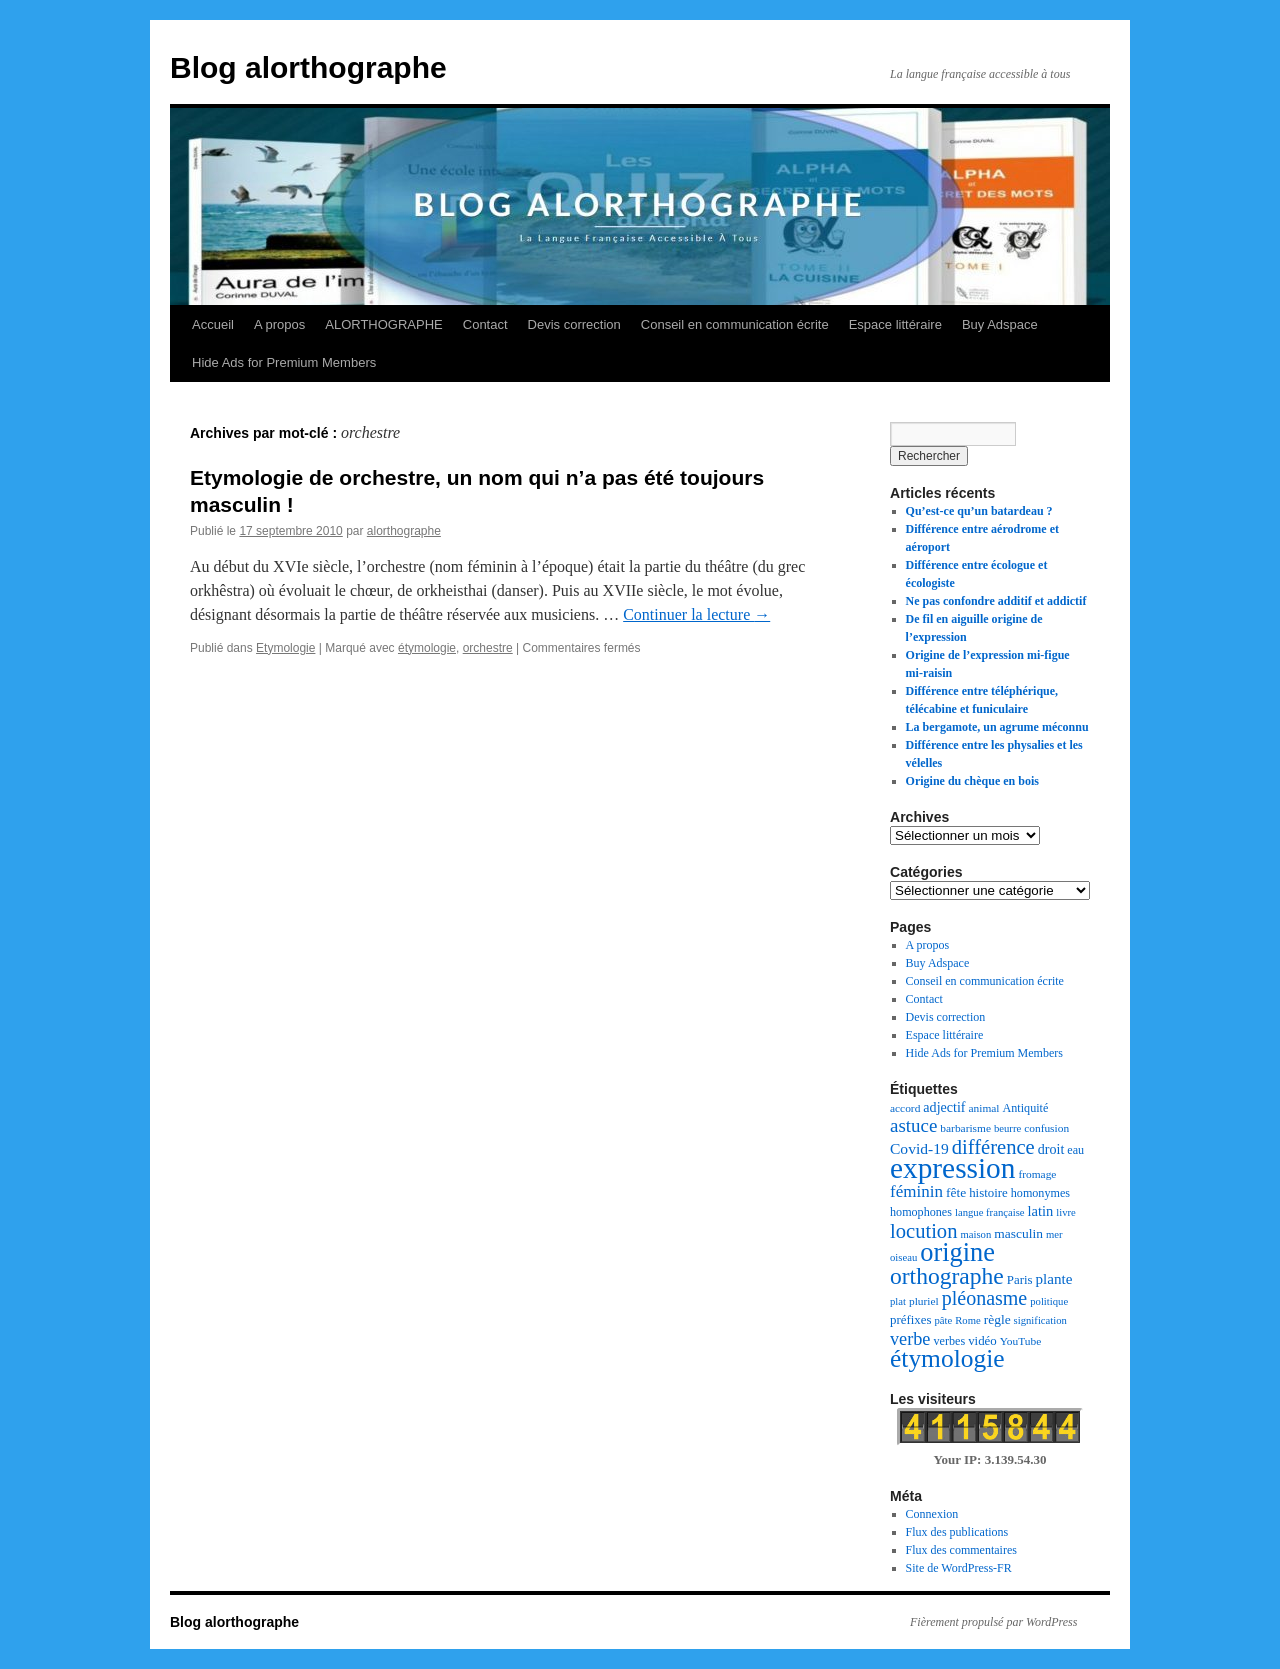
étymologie (427, 648)
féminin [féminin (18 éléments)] (916, 1191)
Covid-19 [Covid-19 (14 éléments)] (919, 1148)
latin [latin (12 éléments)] (1041, 1211)
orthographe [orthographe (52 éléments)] (947, 1276)
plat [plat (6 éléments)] (898, 1301)
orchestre (488, 648)
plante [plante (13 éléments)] (1054, 1279)
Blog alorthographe (308, 67)
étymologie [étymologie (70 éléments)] (947, 1358)
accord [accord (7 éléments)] (905, 1108)
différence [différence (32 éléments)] (993, 1147)
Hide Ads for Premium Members (284, 362)
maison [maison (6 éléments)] (975, 1234)
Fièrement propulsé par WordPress (993, 1622)
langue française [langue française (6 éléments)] (990, 1212)
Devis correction (574, 324)
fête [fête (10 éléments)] (956, 1192)
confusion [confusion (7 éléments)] (1046, 1128)
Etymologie (285, 648)
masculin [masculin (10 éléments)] (1018, 1233)
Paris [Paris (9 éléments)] (1020, 1280)
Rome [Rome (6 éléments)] (967, 1320)
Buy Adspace (1000, 324)
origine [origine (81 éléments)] (957, 1252)
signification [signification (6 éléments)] (1040, 1320)
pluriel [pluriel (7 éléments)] (924, 1301)
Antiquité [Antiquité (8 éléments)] (1026, 1108)
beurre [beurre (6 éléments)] (1007, 1128)
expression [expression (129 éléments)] (952, 1168)
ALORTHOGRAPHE (384, 324)
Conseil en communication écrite (735, 324)
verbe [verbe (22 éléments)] (910, 1339)
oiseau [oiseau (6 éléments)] (903, 1257)
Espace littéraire (895, 324)
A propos (279, 324)
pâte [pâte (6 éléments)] (943, 1320)
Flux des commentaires (961, 1550)
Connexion (932, 1514)
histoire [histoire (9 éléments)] (988, 1193)
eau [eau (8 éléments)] (1075, 1150)
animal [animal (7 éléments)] (984, 1108)
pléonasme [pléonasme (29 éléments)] (985, 1298)
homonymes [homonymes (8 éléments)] (1040, 1193)
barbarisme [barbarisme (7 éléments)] (965, 1128)
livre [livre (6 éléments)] (1066, 1212)
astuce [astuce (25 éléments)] (913, 1125)
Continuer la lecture (696, 614)
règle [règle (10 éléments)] (997, 1319)
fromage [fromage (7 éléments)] (1037, 1174)
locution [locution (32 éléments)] (923, 1231)
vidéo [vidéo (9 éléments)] (982, 1341)
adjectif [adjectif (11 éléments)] (944, 1107)
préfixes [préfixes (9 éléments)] (910, 1320)
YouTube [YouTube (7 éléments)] (1020, 1341)
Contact (485, 324)
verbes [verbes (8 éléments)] (949, 1341)
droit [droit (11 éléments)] (1051, 1149)
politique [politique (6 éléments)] (1049, 1301)
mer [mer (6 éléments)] (1054, 1234)
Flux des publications (957, 1532)
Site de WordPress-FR (959, 1568)
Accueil (213, 324)
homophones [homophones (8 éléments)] (921, 1212)
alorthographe (404, 531)
